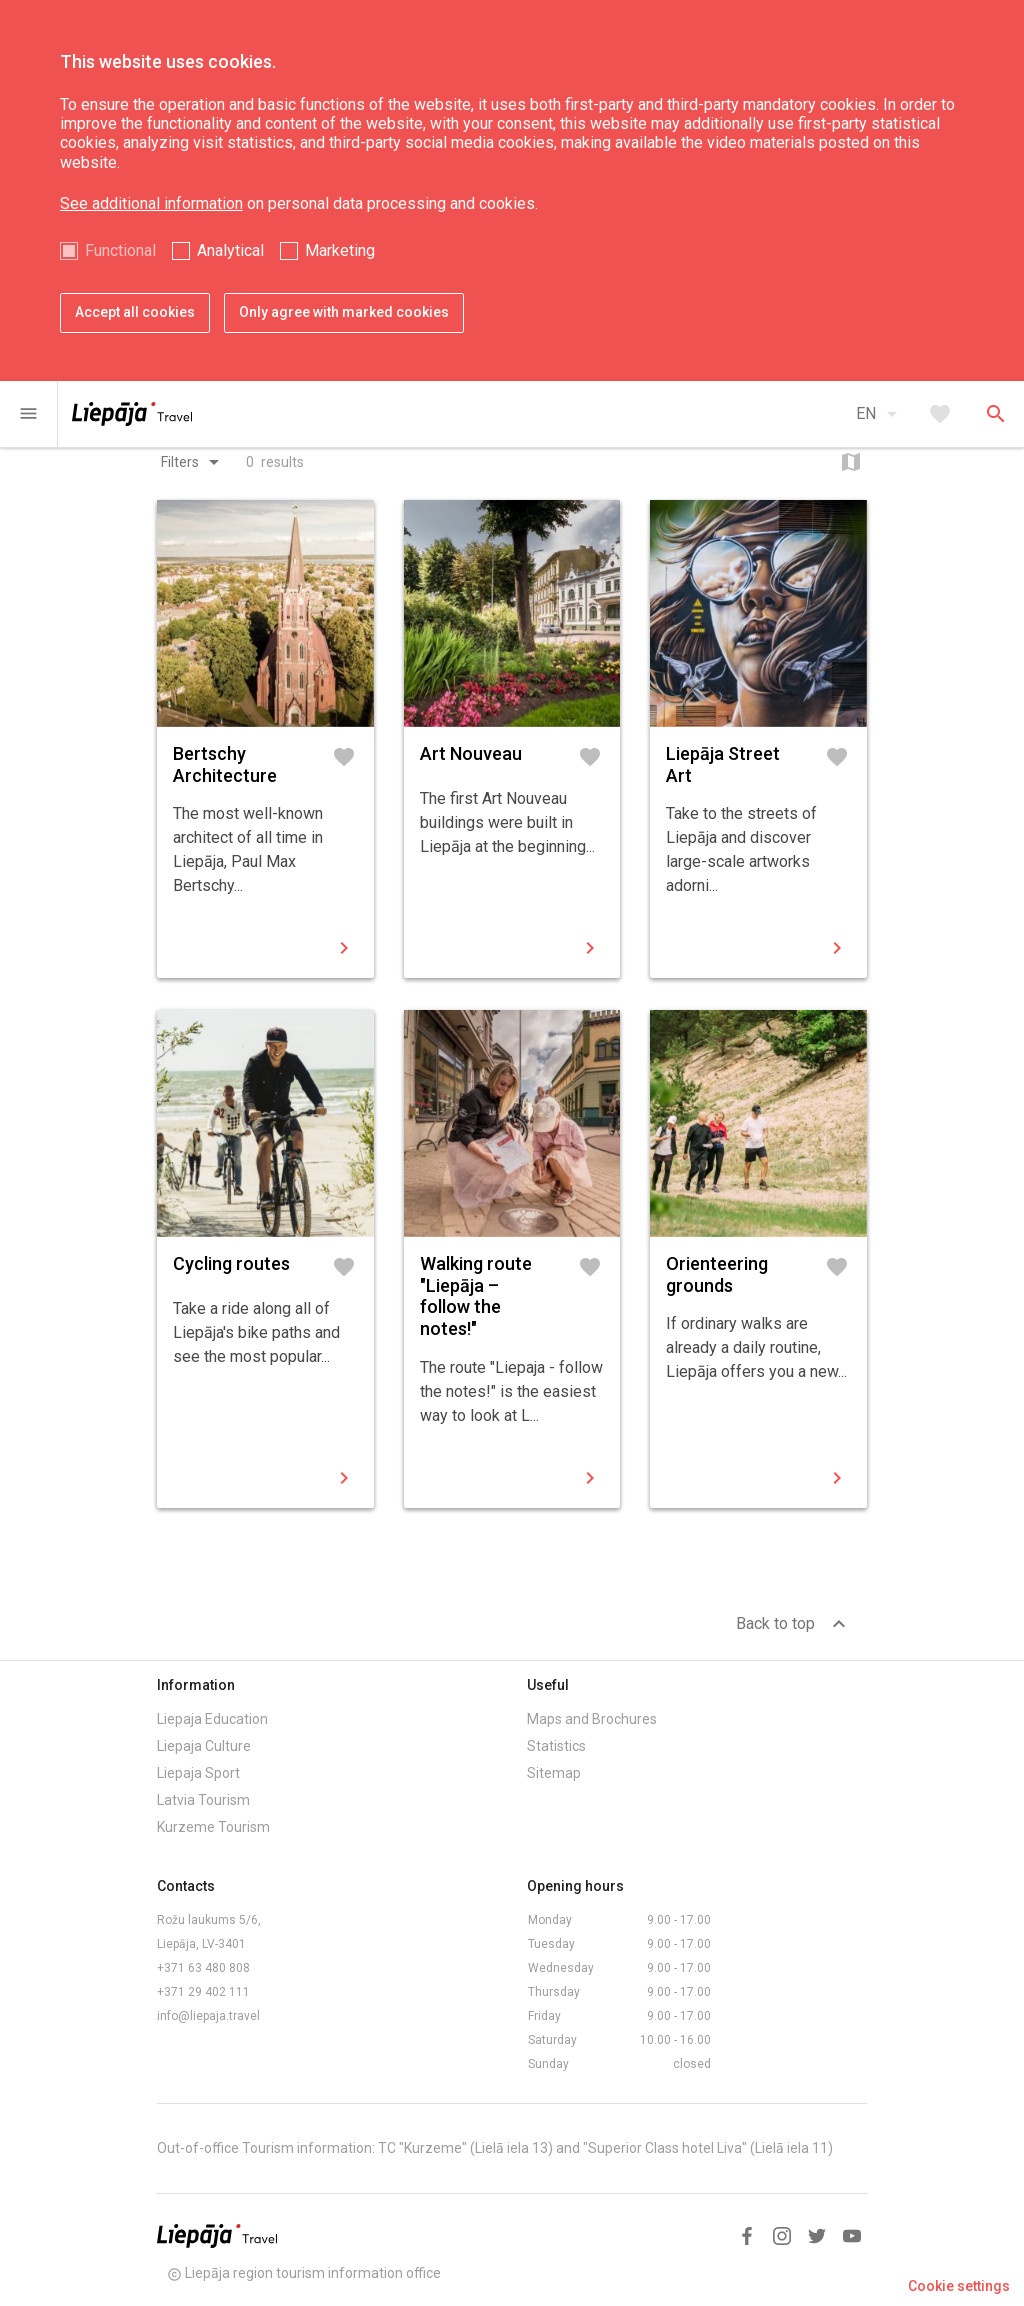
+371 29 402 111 (203, 1992)
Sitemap (554, 1773)
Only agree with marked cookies (344, 312)
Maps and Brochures (592, 1719)
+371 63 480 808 (203, 1968)
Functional (120, 250)
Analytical (230, 250)
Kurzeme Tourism (213, 1827)
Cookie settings (959, 2286)
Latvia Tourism (203, 1800)
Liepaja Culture (204, 1746)
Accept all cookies (135, 312)
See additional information (151, 203)
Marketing (340, 250)
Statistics (556, 1746)
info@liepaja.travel (208, 2016)
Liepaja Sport (198, 1773)
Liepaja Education (212, 1719)
